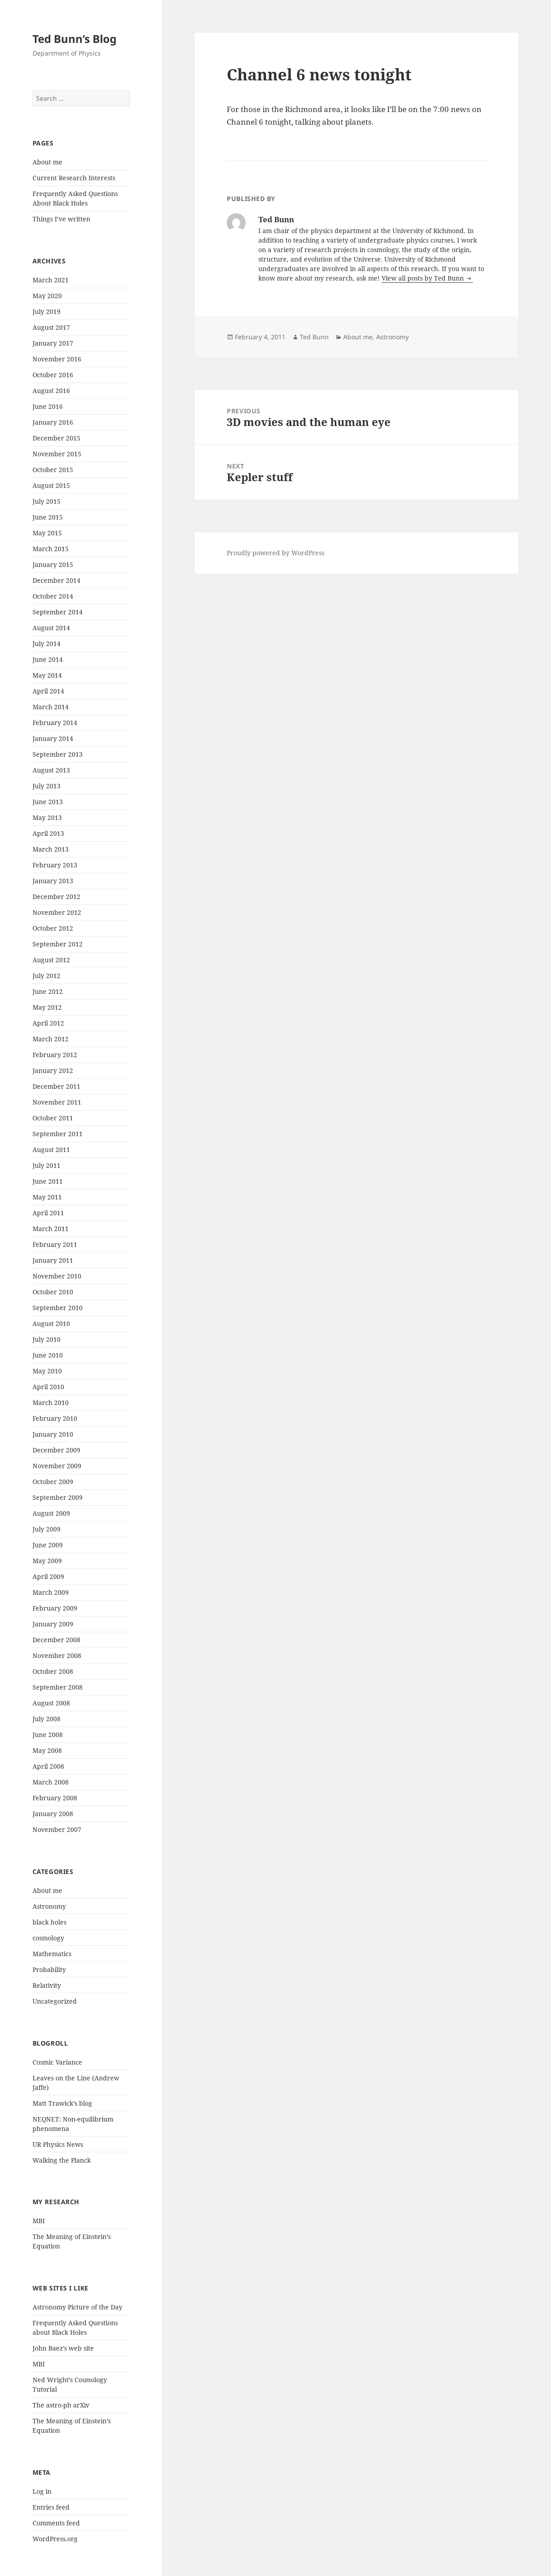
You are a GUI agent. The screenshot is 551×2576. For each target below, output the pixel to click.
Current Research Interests (74, 177)
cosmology (48, 1938)
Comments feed (56, 2523)
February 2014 (55, 722)
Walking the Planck (62, 2160)
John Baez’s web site (63, 2348)
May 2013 (47, 817)
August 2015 (51, 485)
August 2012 (51, 959)
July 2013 (47, 786)
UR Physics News (58, 2144)
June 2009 (48, 1545)
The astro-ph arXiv (61, 2405)
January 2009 (53, 1624)
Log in (42, 2491)
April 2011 (48, 1212)
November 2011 (57, 1102)
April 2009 (48, 1576)
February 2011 (55, 1244)
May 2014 (47, 675)
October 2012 (53, 928)
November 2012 (57, 912)
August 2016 (51, 390)
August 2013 (51, 770)
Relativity (47, 1985)
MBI (39, 2220)
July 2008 (47, 1718)
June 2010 (48, 1355)
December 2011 (56, 1086)
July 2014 (47, 643)
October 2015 (53, 469)
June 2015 (48, 517)
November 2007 (57, 1829)
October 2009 (53, 1481)
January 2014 (53, 738)
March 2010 (51, 1402)
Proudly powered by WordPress (275, 552)
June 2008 (48, 1734)
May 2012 (47, 1007)
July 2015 (47, 501)
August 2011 (51, 1149)
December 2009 (56, 1450)
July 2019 (47, 311)
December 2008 (56, 1639)
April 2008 (48, 1766)
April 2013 (48, 833)
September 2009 (58, 1497)
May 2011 (47, 1197)
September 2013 (58, 754)
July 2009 (47, 1529)
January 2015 (53, 564)
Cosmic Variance (57, 2062)
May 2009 (47, 1560)
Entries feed (51, 2507)
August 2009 (51, 1513)
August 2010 (51, 1323)
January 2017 (53, 343)
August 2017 (51, 327)
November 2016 (57, 359)
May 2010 (47, 1371)
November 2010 (57, 1276)
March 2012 (51, 1039)
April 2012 (48, 1023)
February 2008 (55, 1798)
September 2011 (58, 1133)
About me (47, 162)
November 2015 (57, 454)
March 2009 (51, 1592)
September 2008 (58, 1687)
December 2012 (56, 896)
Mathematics (52, 1953)
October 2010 (53, 1292)
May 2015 (47, 533)
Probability (49, 1969)
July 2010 (47, 1339)
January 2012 (53, 1070)
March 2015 (51, 548)
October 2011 (53, 1118)
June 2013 (48, 801)
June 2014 (48, 659)
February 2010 (55, 1418)
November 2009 (57, 1465)
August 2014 (51, 627)
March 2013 (51, 849)
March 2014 (51, 707)
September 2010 (58, 1307)
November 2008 (57, 1655)
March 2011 (51, 1228)
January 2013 (53, 880)
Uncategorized (55, 2001)
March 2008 (51, 1782)
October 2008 (53, 1671)
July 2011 (47, 1165)
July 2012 (47, 975)
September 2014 (58, 612)
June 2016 (48, 406)
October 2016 (53, 374)
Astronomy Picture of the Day (77, 2307)
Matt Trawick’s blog (62, 2103)
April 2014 (48, 691)
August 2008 (51, 1703)
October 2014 (53, 596)
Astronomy (49, 1906)
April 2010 (48, 1386)
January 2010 (53, 1434)
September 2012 (58, 944)
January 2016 (53, 422)
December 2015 (56, 438)
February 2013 (55, 865)
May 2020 (47, 295)
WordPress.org (55, 2538)
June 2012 (48, 991)
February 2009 (55, 1608)
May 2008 (47, 1750)
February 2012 (55, 1054)
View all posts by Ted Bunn (424, 278)
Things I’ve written (61, 219)
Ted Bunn (314, 337)
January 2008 (53, 1813)
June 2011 (48, 1181)
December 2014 (56, 580)
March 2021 (51, 280)
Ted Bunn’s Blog (75, 38)
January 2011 (53, 1260)
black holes (49, 1922)
